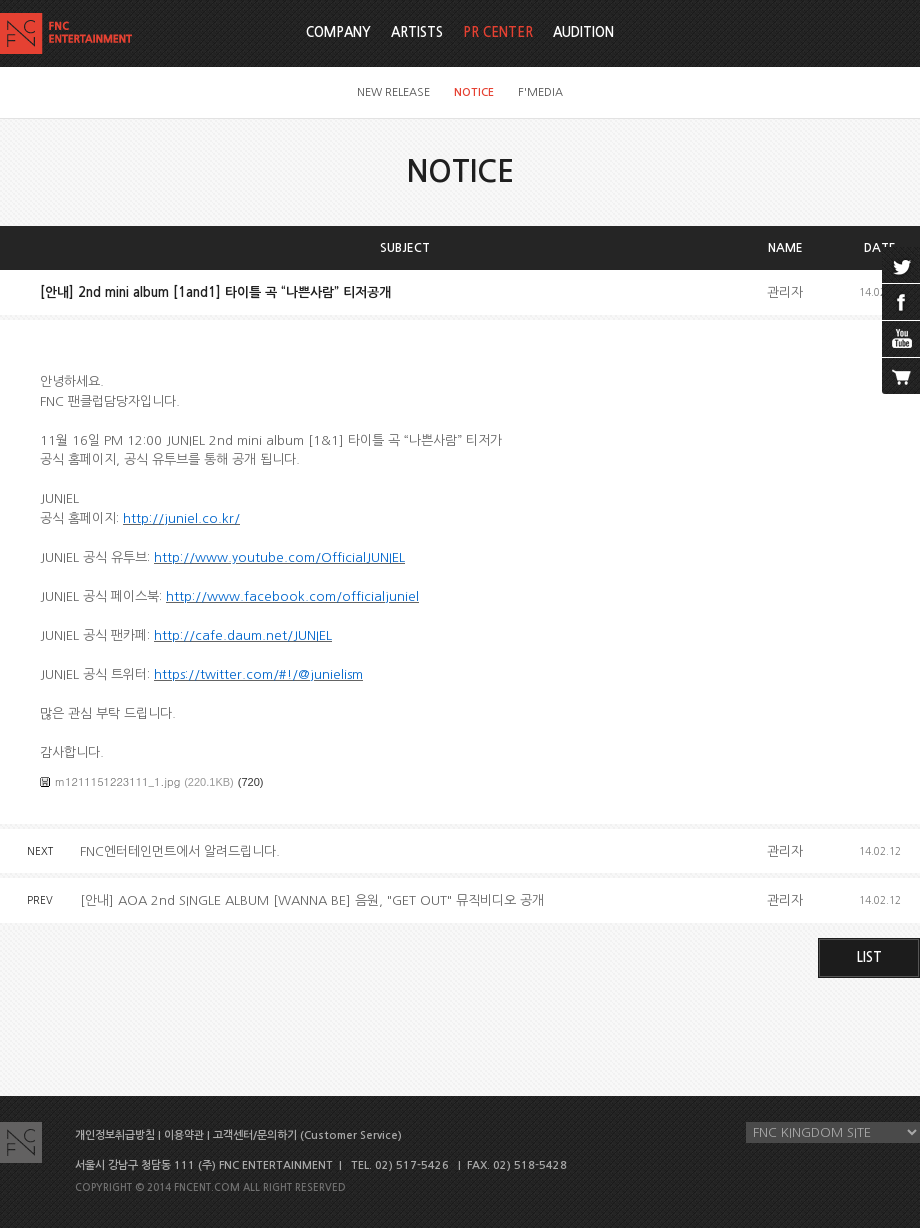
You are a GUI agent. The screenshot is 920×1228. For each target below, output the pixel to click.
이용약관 (184, 1135)
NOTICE (474, 92)
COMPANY (338, 32)
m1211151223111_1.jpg (117, 781)
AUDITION (583, 32)
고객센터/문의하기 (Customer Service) (307, 1135)
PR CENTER (498, 32)
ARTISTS (417, 32)
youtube (901, 339)
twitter (901, 265)
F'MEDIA (540, 92)
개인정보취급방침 (115, 1135)
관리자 (785, 292)
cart (901, 376)
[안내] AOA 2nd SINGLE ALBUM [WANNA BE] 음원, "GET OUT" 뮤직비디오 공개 (312, 900)
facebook (901, 302)
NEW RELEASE (393, 92)
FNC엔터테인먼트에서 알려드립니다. (180, 851)
